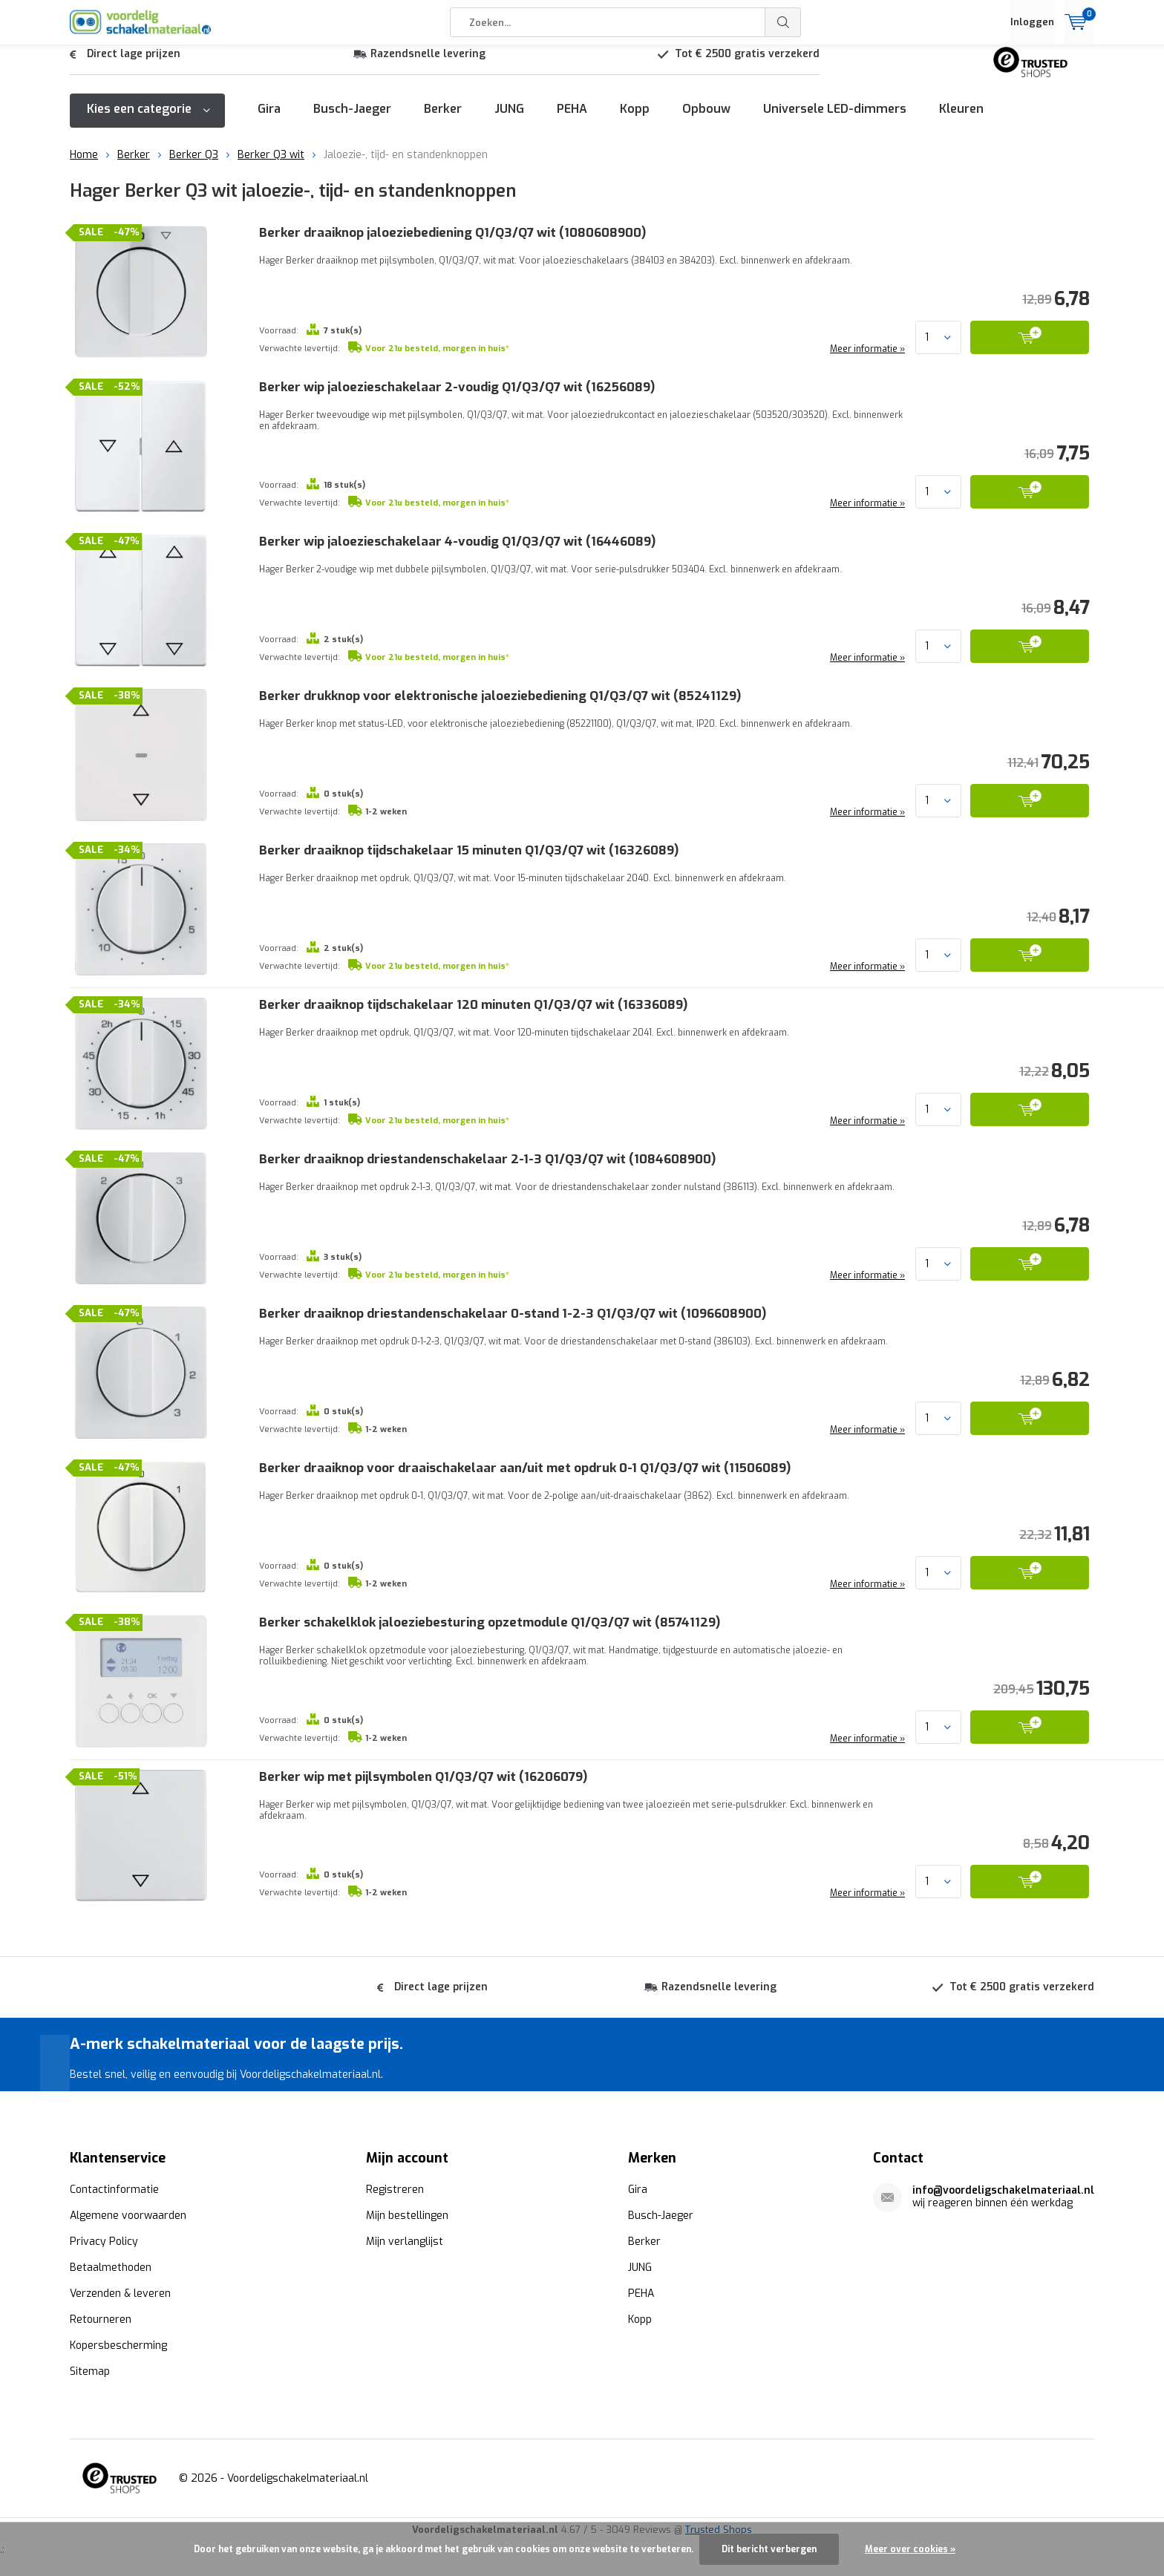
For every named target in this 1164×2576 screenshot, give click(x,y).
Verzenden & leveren (120, 2293)
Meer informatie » (866, 360)
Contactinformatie (114, 2189)
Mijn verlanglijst (404, 2241)
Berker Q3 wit (271, 166)
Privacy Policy (104, 2241)
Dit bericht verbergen (769, 2549)
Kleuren (961, 120)
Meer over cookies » (910, 2549)
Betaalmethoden (110, 2267)
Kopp (635, 120)
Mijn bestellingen (407, 2215)
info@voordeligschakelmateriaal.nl (1003, 2189)
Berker (443, 120)
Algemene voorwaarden (128, 2215)
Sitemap (90, 2371)
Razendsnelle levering (427, 65)
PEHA (572, 120)
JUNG (509, 120)
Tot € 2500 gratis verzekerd (747, 65)
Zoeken (783, 22)
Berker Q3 (193, 166)
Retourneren (100, 2319)
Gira (269, 120)
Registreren (395, 2189)
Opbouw (706, 120)
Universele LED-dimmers (834, 120)
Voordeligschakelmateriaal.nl (297, 2478)
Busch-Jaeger (352, 120)
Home (84, 166)
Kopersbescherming (118, 2345)
